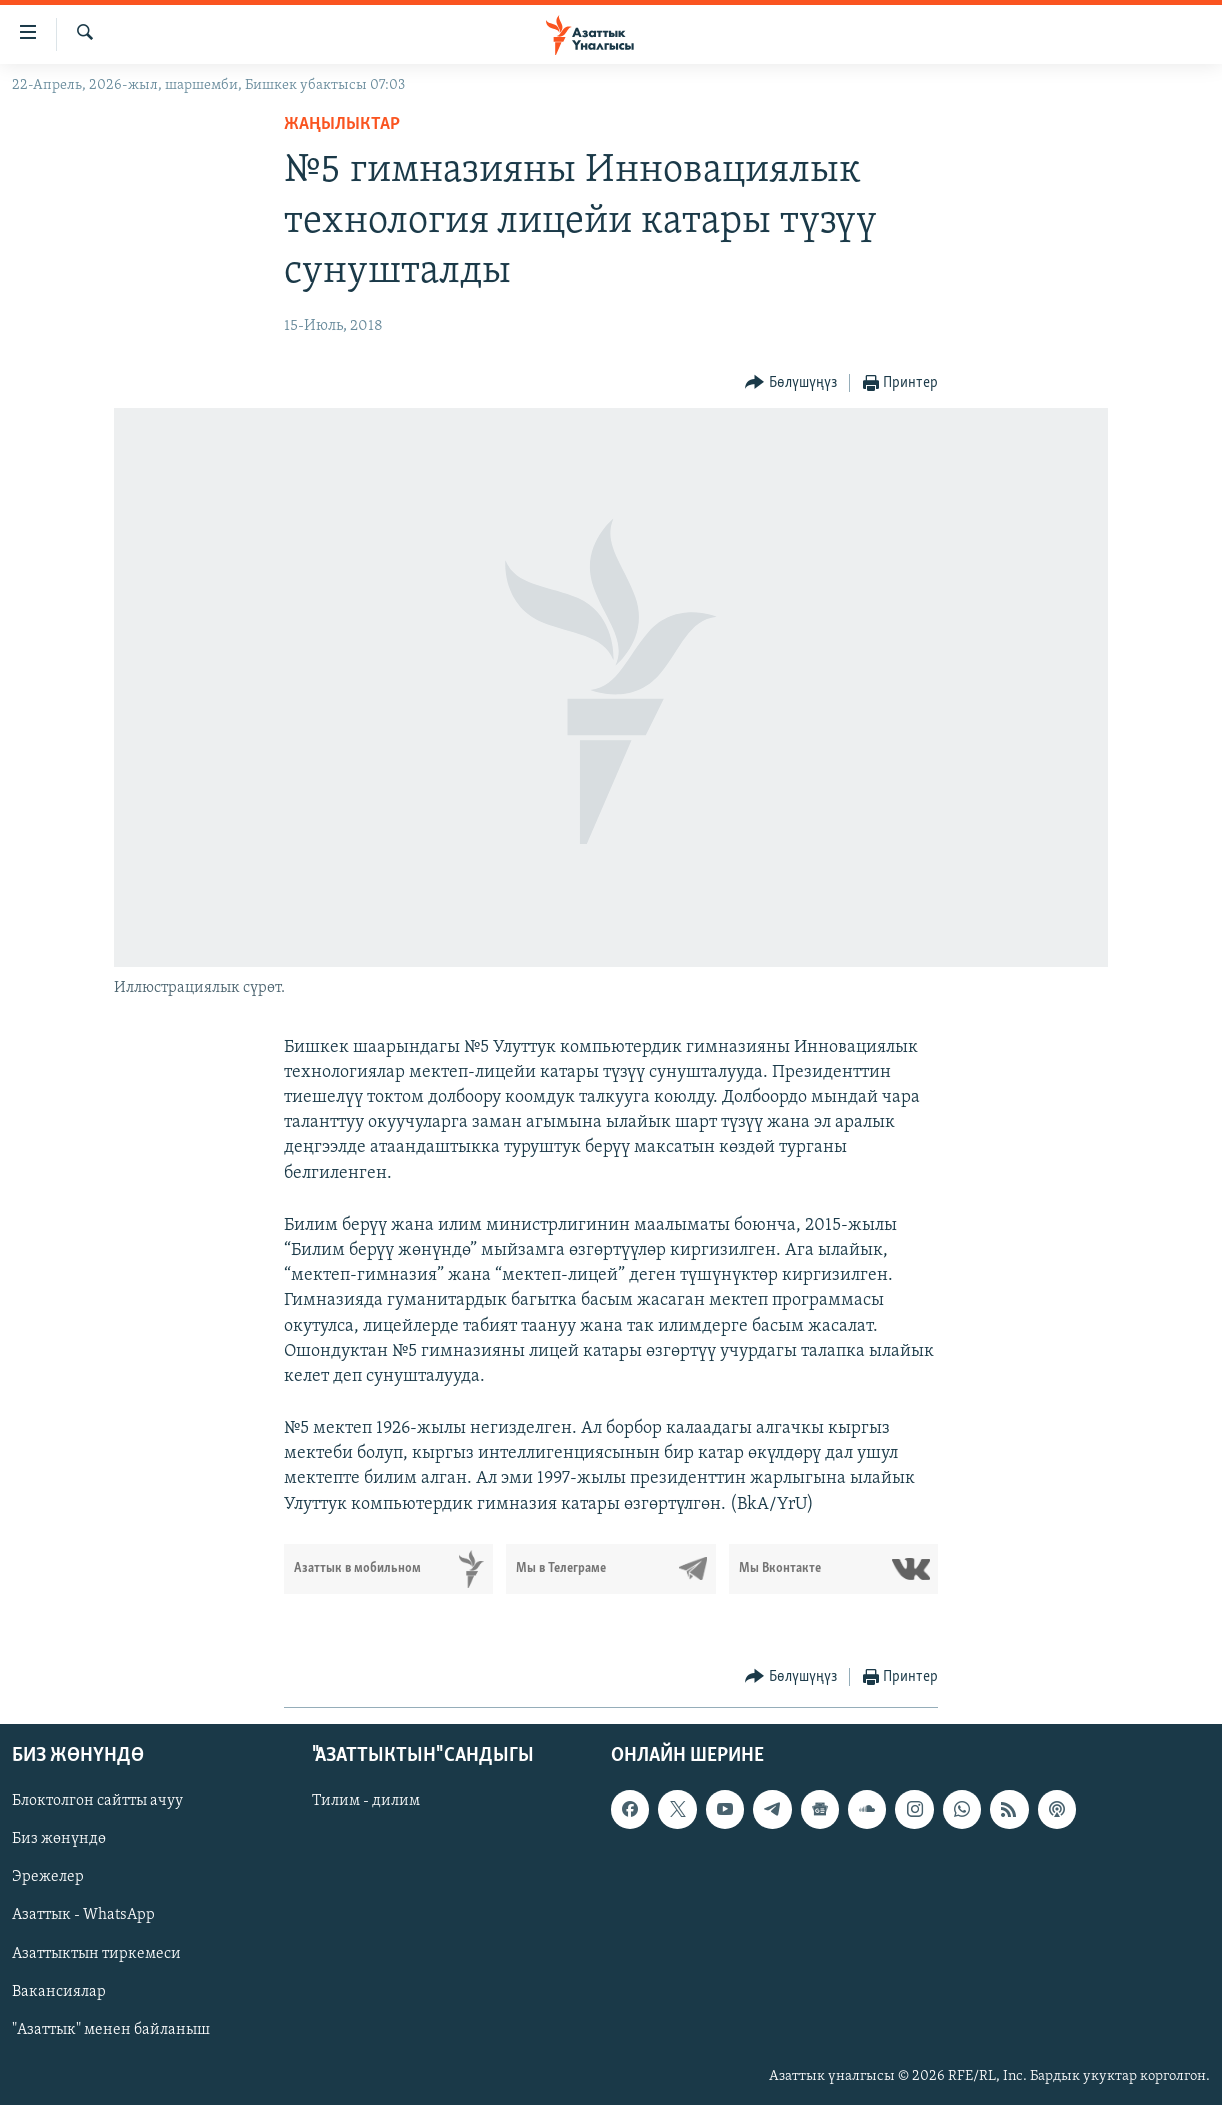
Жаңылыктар (342, 124)
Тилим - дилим (366, 1801)
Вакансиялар (59, 1991)
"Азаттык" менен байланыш (111, 2030)
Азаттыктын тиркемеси (96, 1953)
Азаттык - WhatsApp (83, 1915)
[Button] (791, 383)
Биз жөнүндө (59, 1839)
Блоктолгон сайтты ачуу (97, 1801)
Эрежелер (48, 1877)
